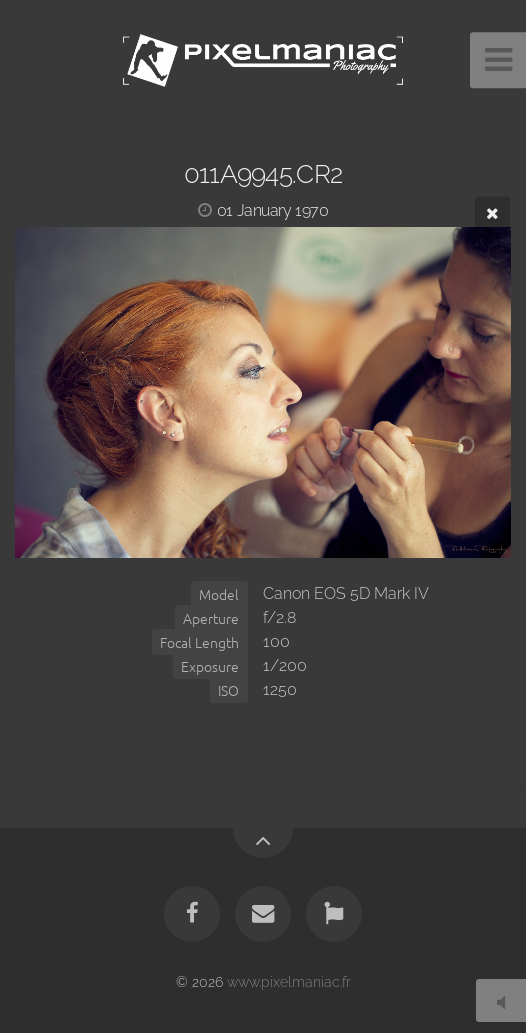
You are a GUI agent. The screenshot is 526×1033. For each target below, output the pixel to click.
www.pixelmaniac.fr (289, 981)
